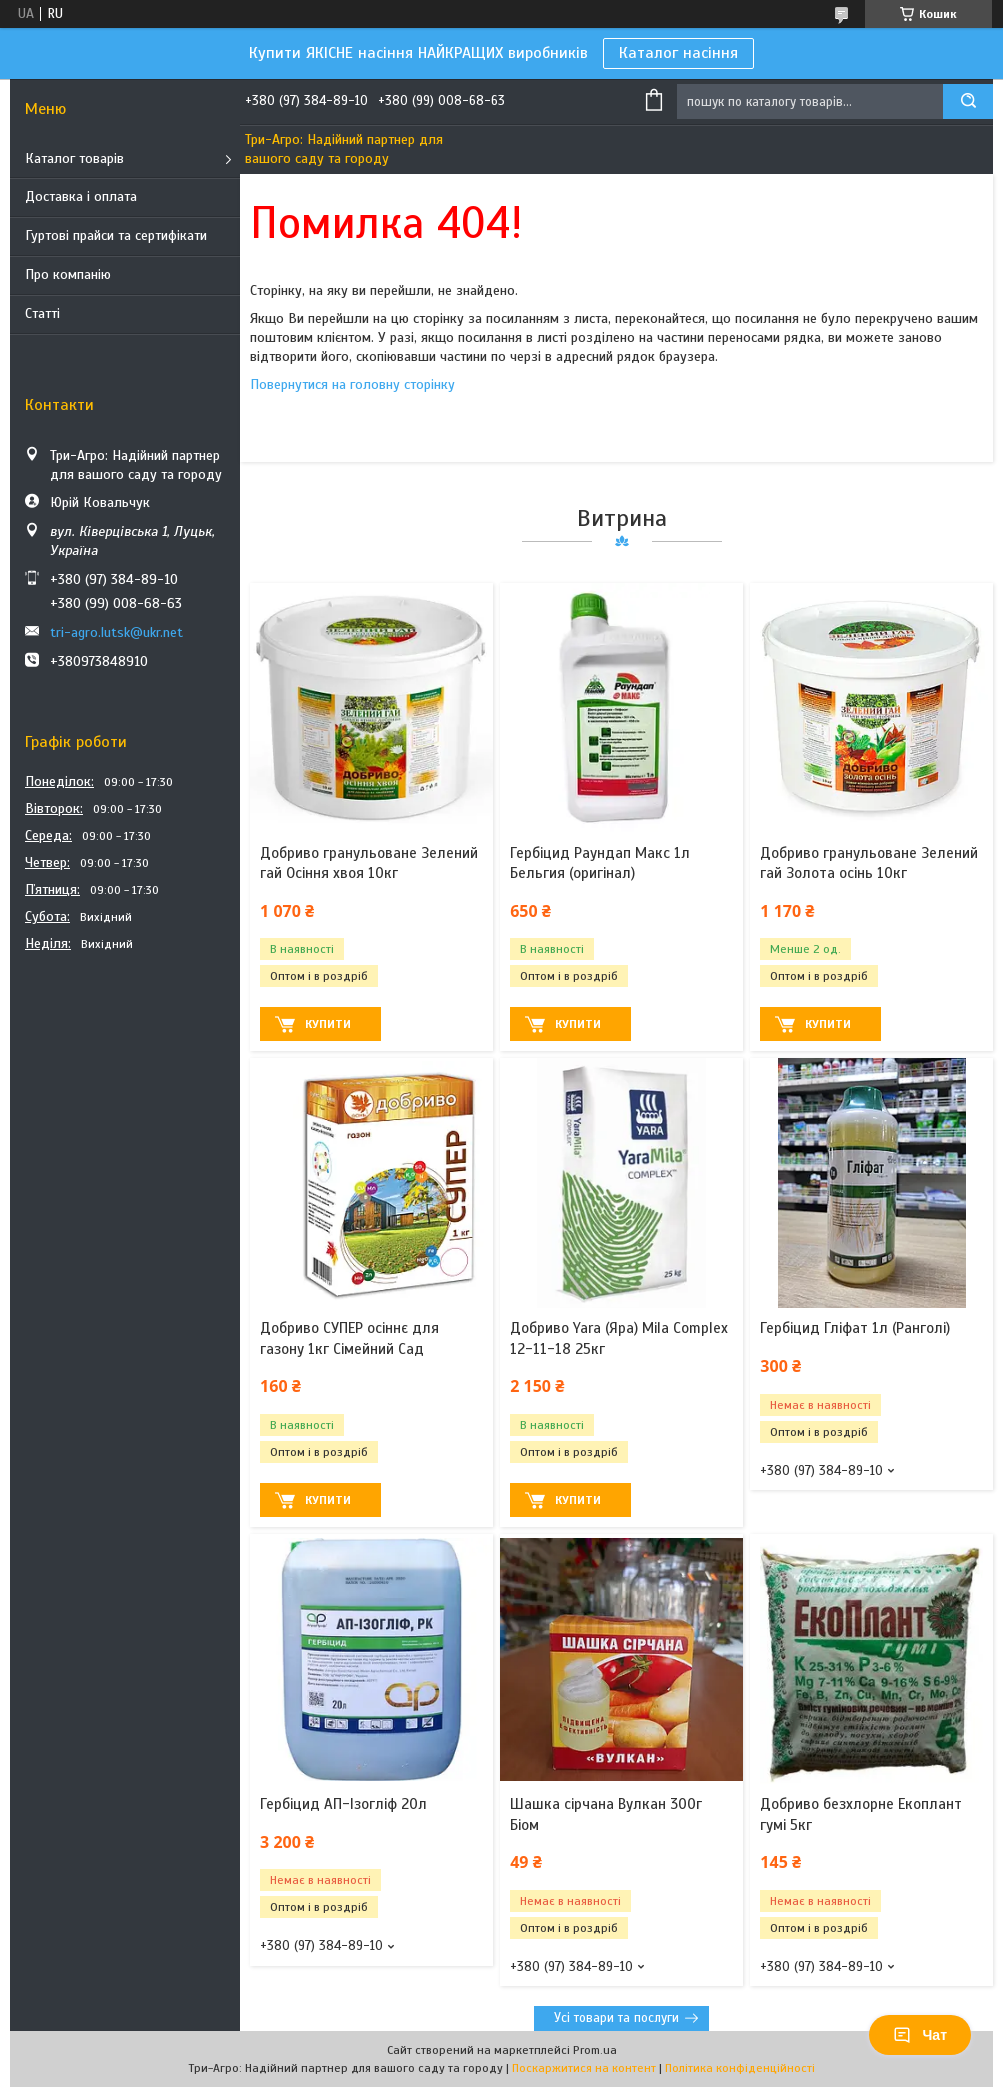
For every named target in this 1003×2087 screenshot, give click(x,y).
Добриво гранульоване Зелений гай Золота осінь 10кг (869, 863)
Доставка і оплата (81, 196)
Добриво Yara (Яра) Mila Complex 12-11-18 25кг (619, 1338)
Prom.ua (595, 2050)
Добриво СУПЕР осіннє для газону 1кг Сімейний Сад (349, 1338)
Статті (42, 313)
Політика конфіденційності (740, 2068)
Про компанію (68, 274)
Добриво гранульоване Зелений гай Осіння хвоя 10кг (369, 863)
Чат (920, 2035)
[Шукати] (968, 101)
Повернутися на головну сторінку (352, 384)
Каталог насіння (678, 53)
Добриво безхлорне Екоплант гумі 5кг (861, 1814)
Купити (328, 1024)
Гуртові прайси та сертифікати (116, 235)
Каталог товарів (74, 158)
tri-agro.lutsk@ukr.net (116, 632)
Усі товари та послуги (616, 2018)
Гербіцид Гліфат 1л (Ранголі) (855, 1328)
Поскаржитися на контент (584, 2068)
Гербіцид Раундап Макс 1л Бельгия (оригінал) (600, 863)
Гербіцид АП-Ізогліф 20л (343, 1804)
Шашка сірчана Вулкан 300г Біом (606, 1814)
